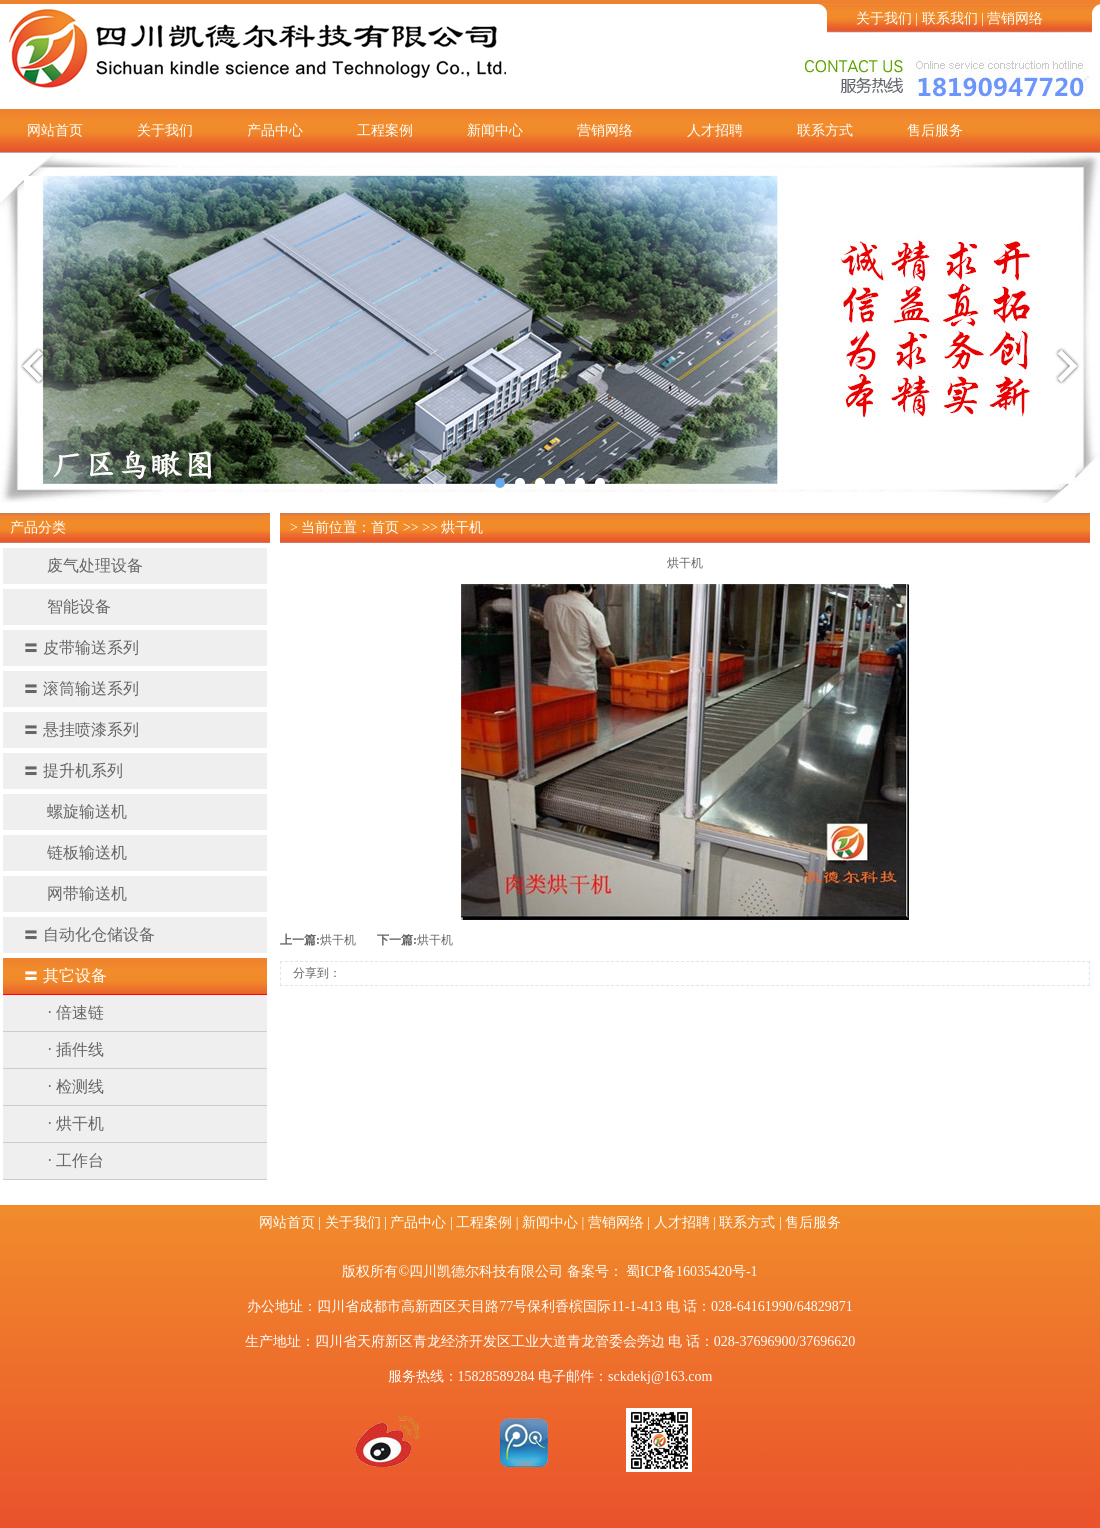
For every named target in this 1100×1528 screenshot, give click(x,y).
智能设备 (67, 606)
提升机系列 (73, 770)
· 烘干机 (76, 1123)
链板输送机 (75, 852)
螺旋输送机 (75, 811)
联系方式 (825, 130)
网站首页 (55, 130)
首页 (385, 527)
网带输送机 (75, 893)
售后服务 (935, 130)
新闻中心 (495, 130)
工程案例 (385, 130)
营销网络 (1015, 18)
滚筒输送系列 (81, 688)
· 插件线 (76, 1049)
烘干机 (338, 940)
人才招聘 (715, 130)
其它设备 (65, 975)
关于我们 (884, 18)
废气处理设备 (83, 565)
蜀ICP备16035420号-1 (691, 1271)
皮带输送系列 (81, 647)
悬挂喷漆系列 (81, 729)
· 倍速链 (76, 1012)
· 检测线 (76, 1086)
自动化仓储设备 (89, 934)
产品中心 (275, 130)
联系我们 (950, 18)
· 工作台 (76, 1160)
